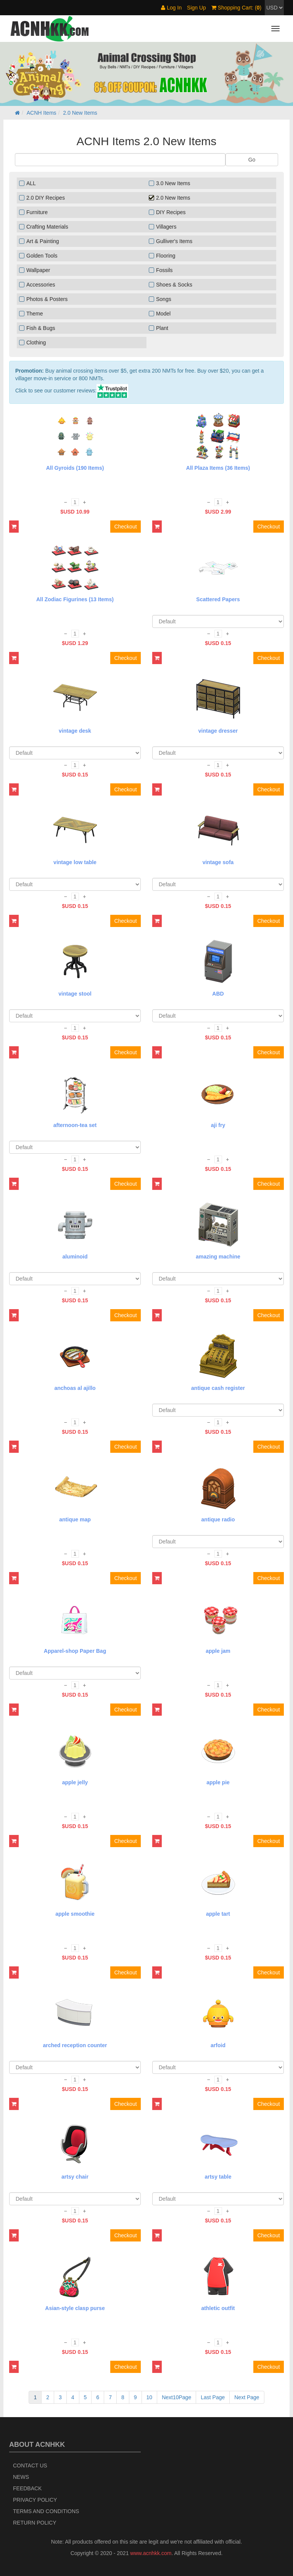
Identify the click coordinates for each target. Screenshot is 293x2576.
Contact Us (30, 2465)
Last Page (213, 2397)
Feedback (27, 2488)
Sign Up (196, 8)
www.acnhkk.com (150, 2553)
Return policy (34, 2523)
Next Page (246, 2397)
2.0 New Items (80, 113)
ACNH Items (41, 113)
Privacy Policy (35, 2500)
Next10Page (176, 2397)
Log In (171, 8)
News (21, 2477)
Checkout (125, 527)
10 (149, 2397)
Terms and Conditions (46, 2511)
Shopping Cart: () (236, 8)
